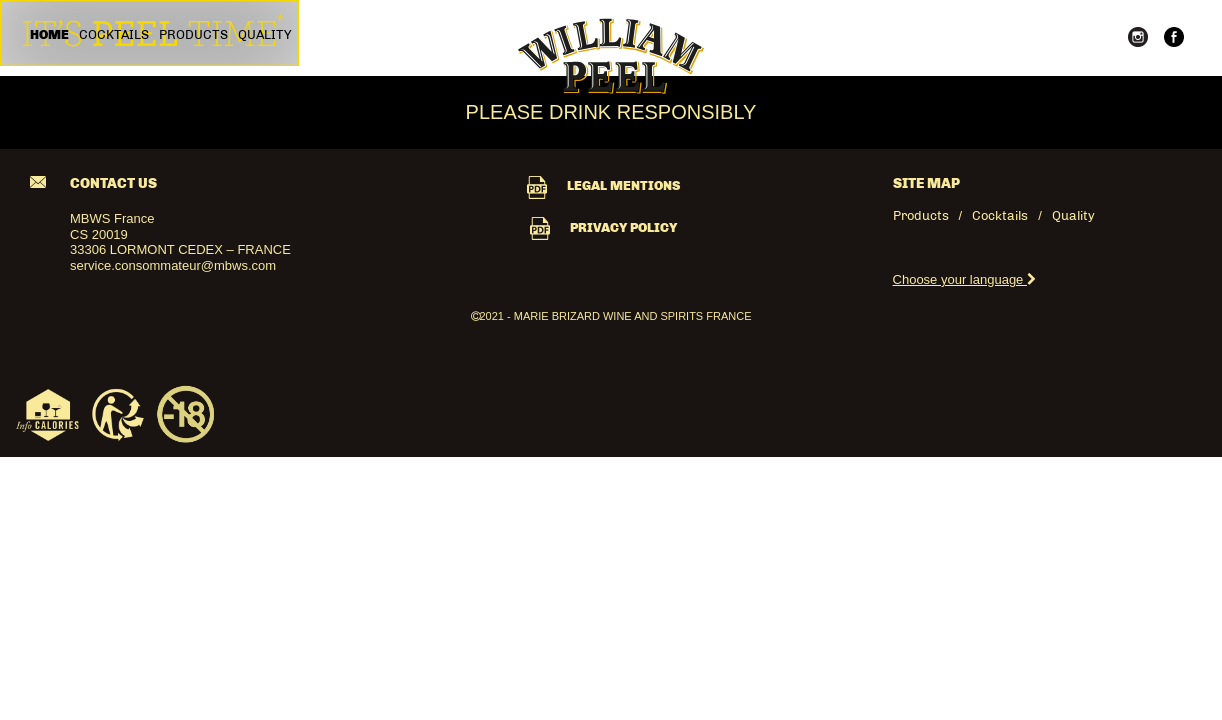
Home (49, 34)
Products (193, 34)
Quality (264, 34)
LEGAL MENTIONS (603, 185)
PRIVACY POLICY (603, 227)
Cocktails (114, 34)
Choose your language (964, 279)
